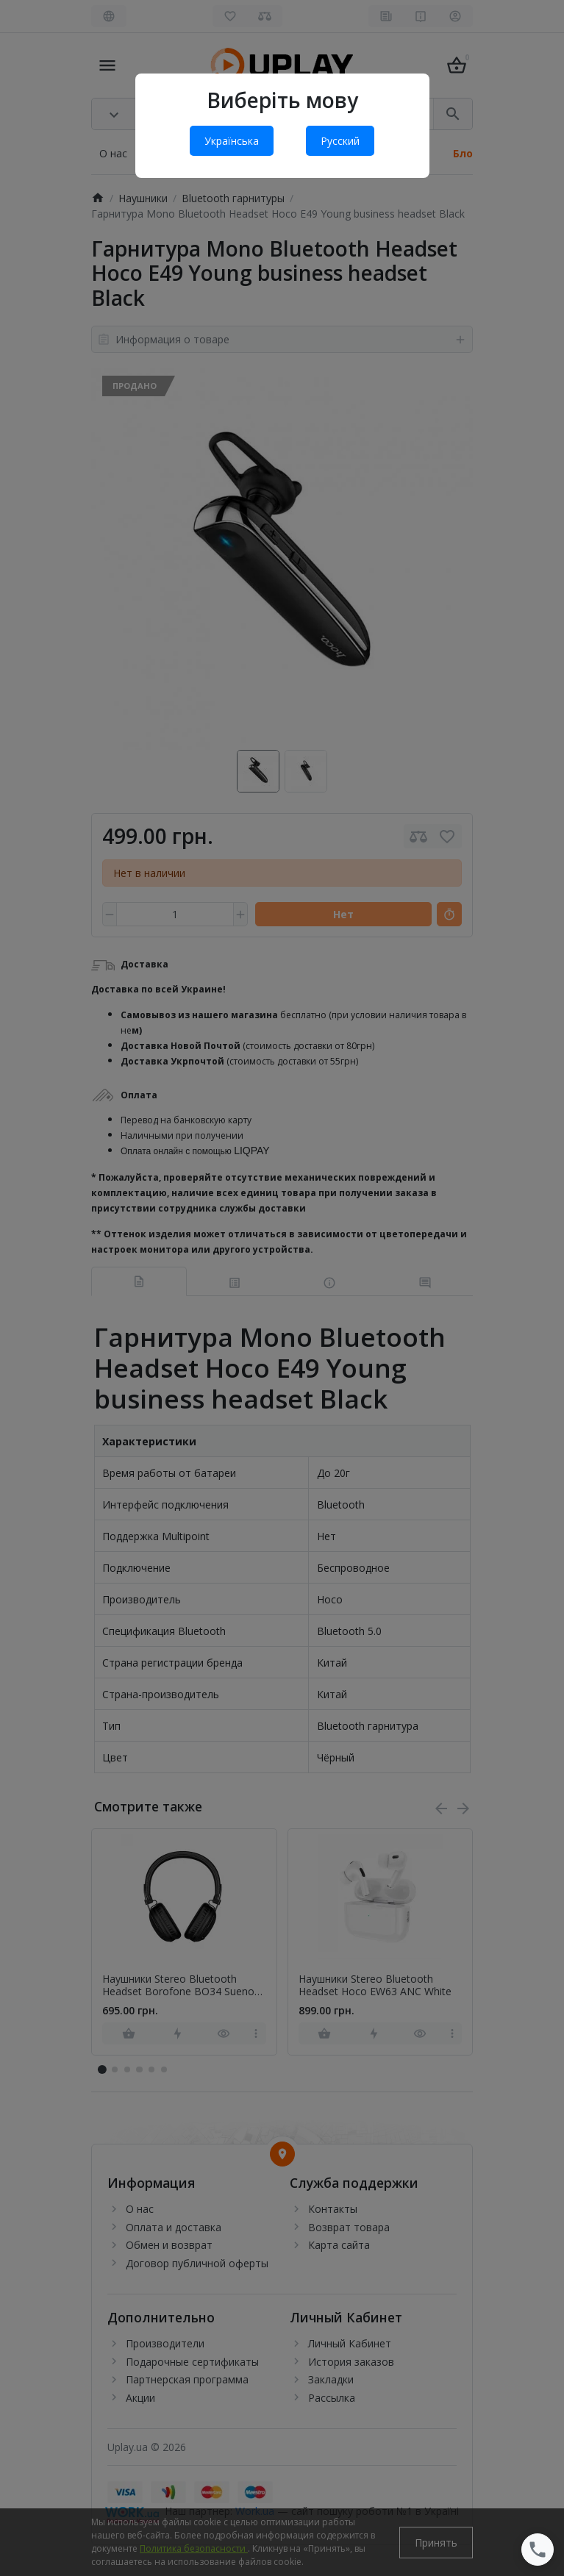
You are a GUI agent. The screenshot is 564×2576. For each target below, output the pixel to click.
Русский (340, 141)
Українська (231, 141)
